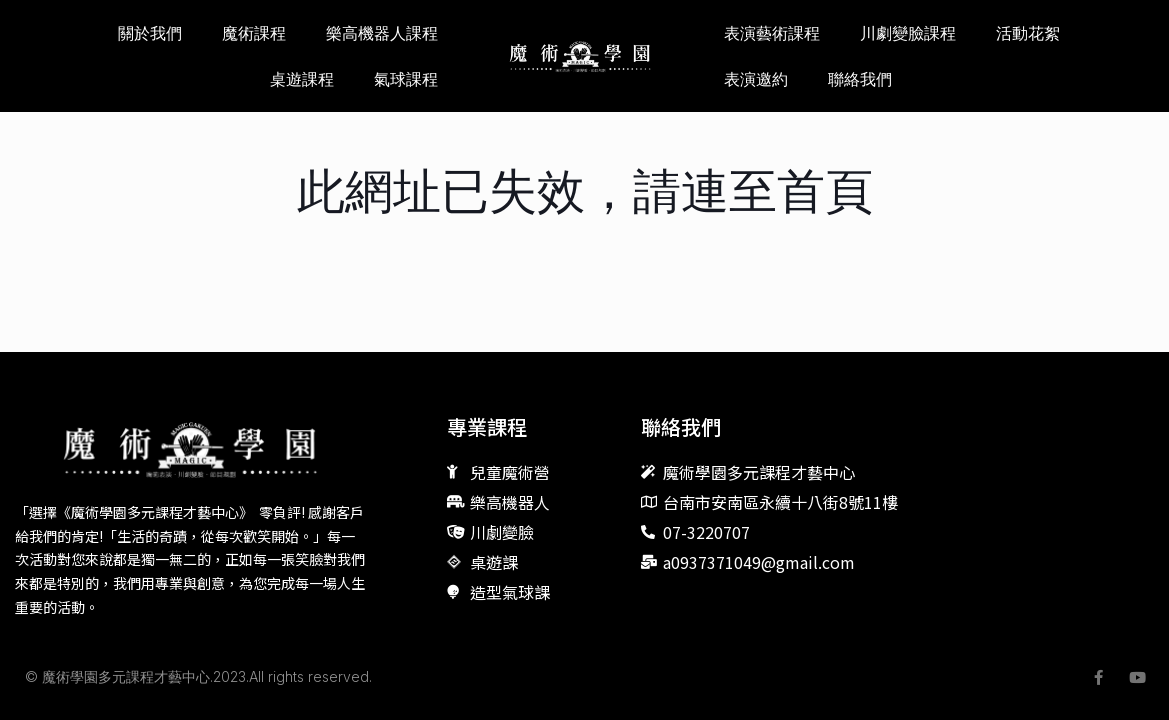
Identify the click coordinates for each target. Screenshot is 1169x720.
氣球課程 (406, 79)
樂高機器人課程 (382, 33)
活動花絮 (1028, 33)
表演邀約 (756, 79)
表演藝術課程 (772, 33)
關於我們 (150, 33)
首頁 (825, 191)
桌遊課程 (302, 79)
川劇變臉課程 (908, 33)
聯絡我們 (860, 79)
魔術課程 (254, 33)
